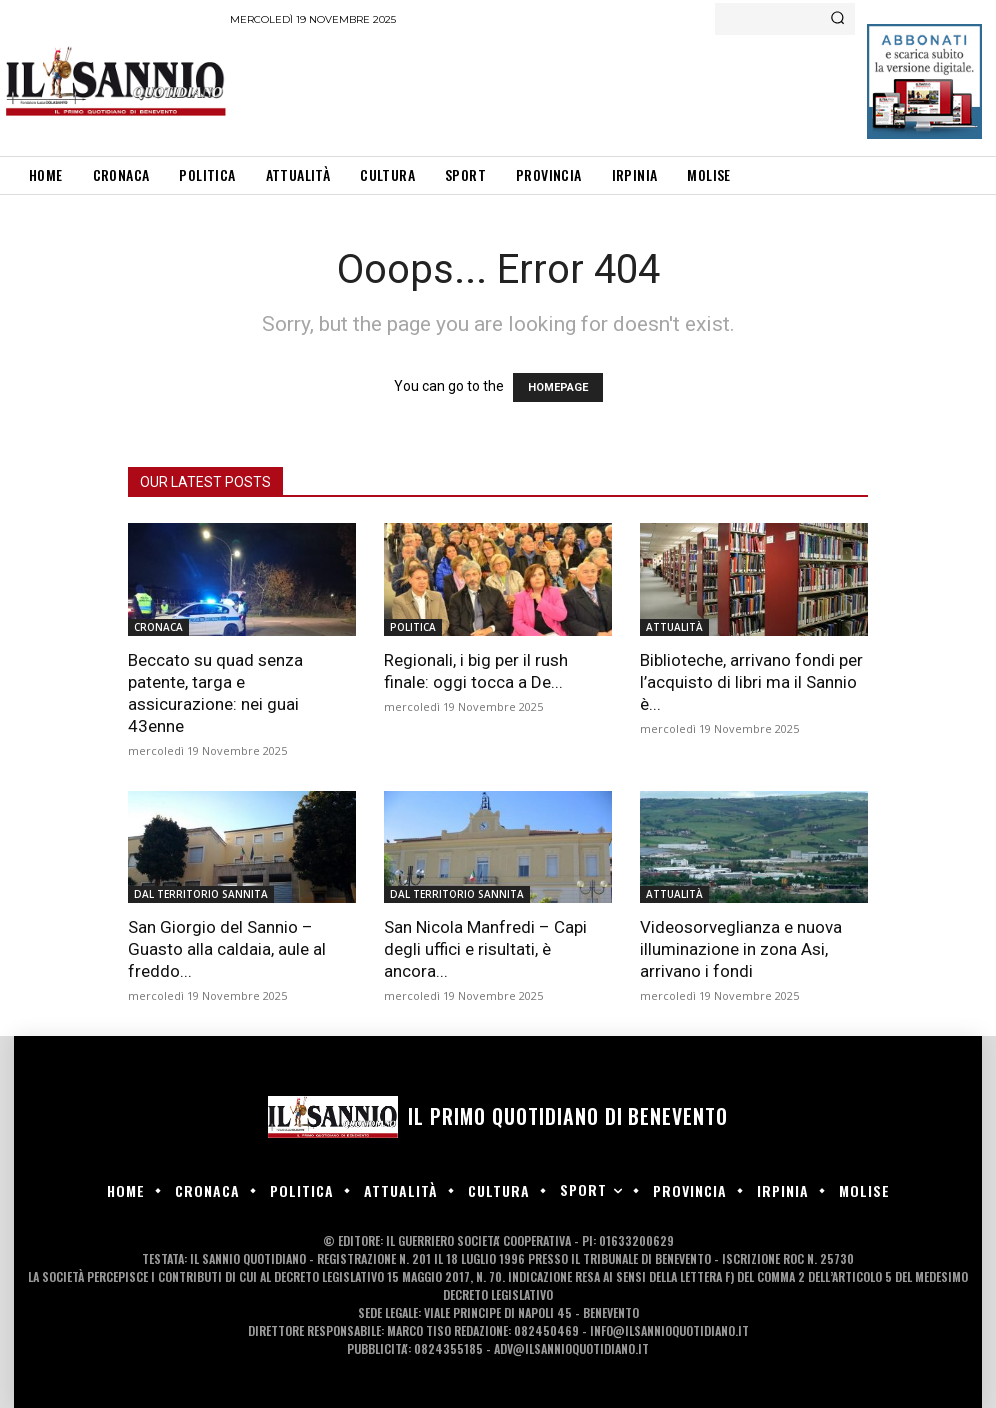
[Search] (837, 19)
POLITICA (413, 627)
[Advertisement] (594, 90)
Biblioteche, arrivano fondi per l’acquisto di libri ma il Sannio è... (751, 682)
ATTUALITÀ (674, 627)
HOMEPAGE (558, 387)
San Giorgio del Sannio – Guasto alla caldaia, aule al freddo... (227, 949)
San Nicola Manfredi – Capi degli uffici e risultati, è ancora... (485, 949)
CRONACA (158, 627)
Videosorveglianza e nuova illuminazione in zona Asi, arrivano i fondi (741, 949)
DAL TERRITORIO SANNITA (201, 894)
